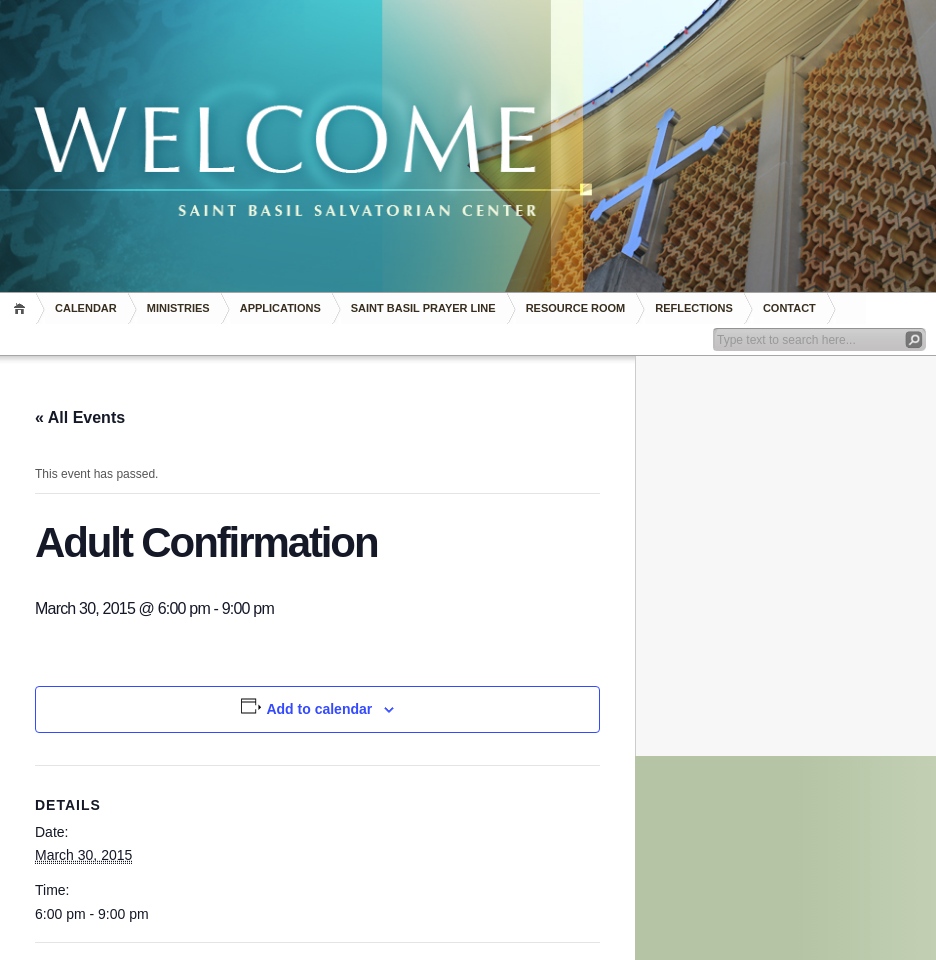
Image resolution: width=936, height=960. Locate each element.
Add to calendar (319, 709)
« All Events (80, 417)
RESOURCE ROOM (576, 308)
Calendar (86, 308)
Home (22, 308)
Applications (280, 308)
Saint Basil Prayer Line (423, 308)
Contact (789, 308)
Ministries (178, 308)
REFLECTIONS (694, 308)
